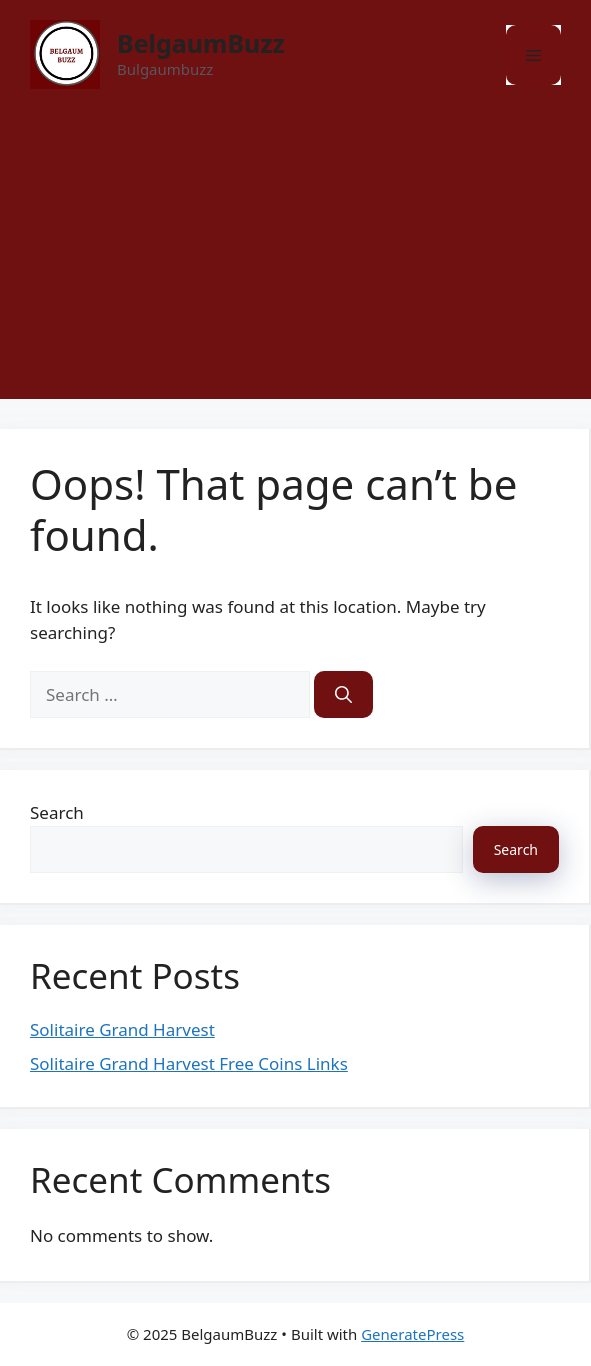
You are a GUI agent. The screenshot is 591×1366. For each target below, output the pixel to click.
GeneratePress (412, 1334)
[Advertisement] (295, 259)
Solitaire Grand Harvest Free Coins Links (189, 1063)
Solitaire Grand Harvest (122, 1029)
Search (57, 812)
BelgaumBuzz (201, 43)
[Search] (343, 695)
